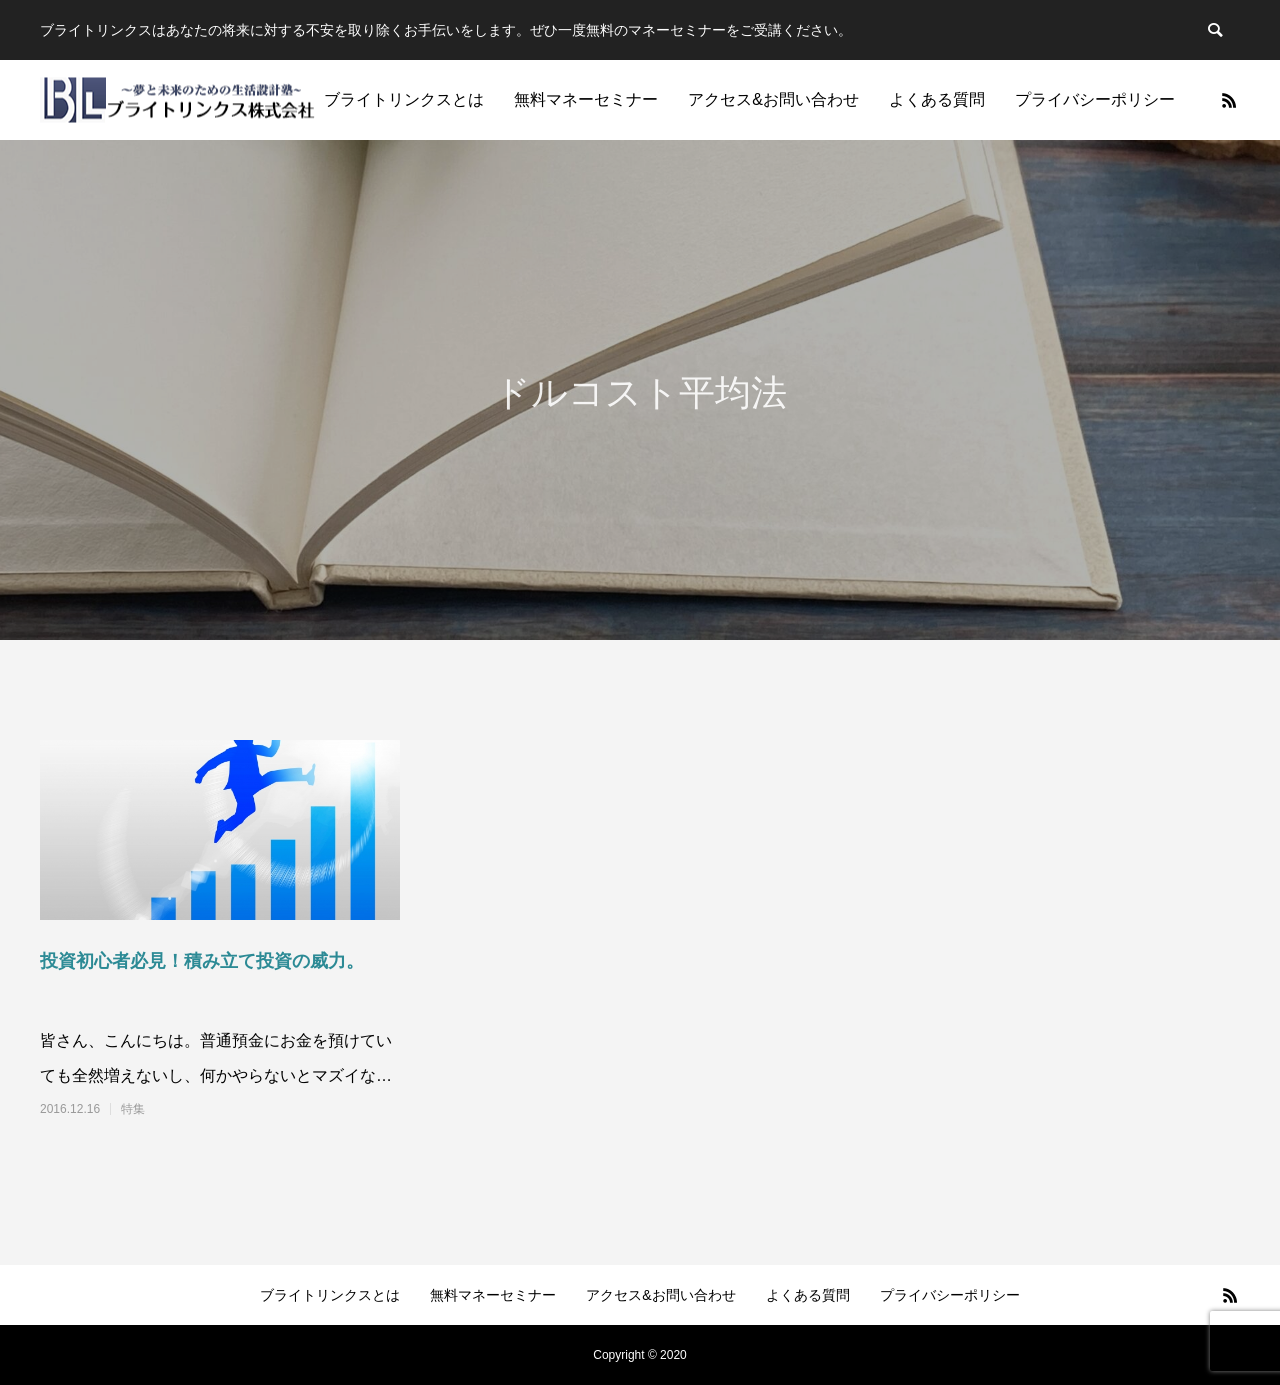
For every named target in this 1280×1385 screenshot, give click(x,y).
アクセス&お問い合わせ (773, 99)
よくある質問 (937, 99)
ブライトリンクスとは (404, 99)
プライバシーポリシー (1095, 99)
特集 (133, 1109)
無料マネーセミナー (586, 99)
